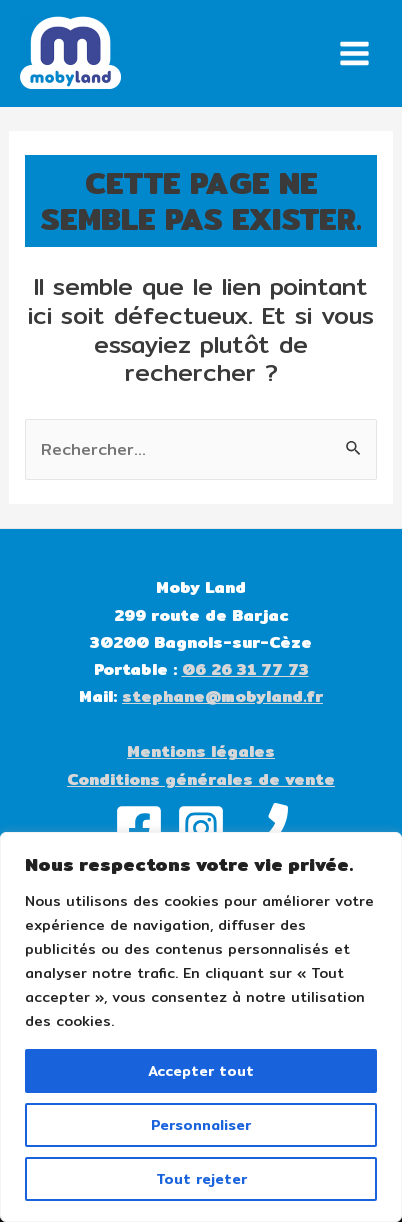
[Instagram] (201, 828)
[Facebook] (139, 828)
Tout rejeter (201, 1179)
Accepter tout (201, 1071)
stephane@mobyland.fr (222, 696)
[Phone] (263, 828)
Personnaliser (201, 1125)
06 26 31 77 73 (245, 669)
